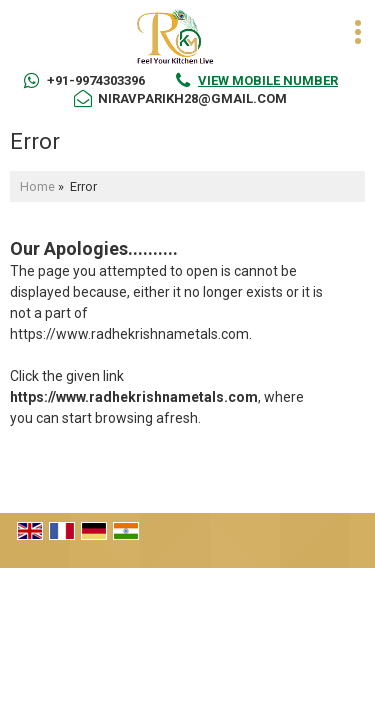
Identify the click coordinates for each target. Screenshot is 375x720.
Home (37, 186)
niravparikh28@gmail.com (192, 98)
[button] (268, 80)
